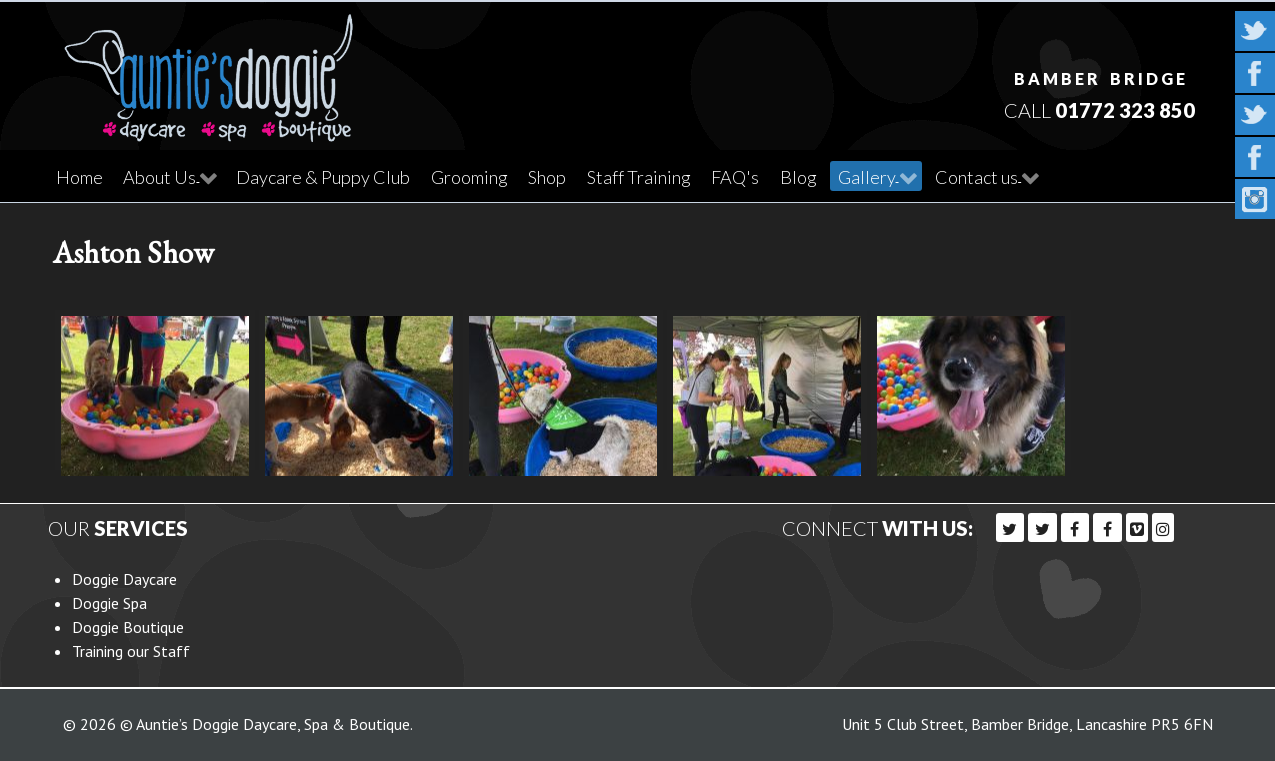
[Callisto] (209, 70)
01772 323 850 (1125, 110)
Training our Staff (131, 651)
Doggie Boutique (128, 627)
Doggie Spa (109, 603)
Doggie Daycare (124, 579)
